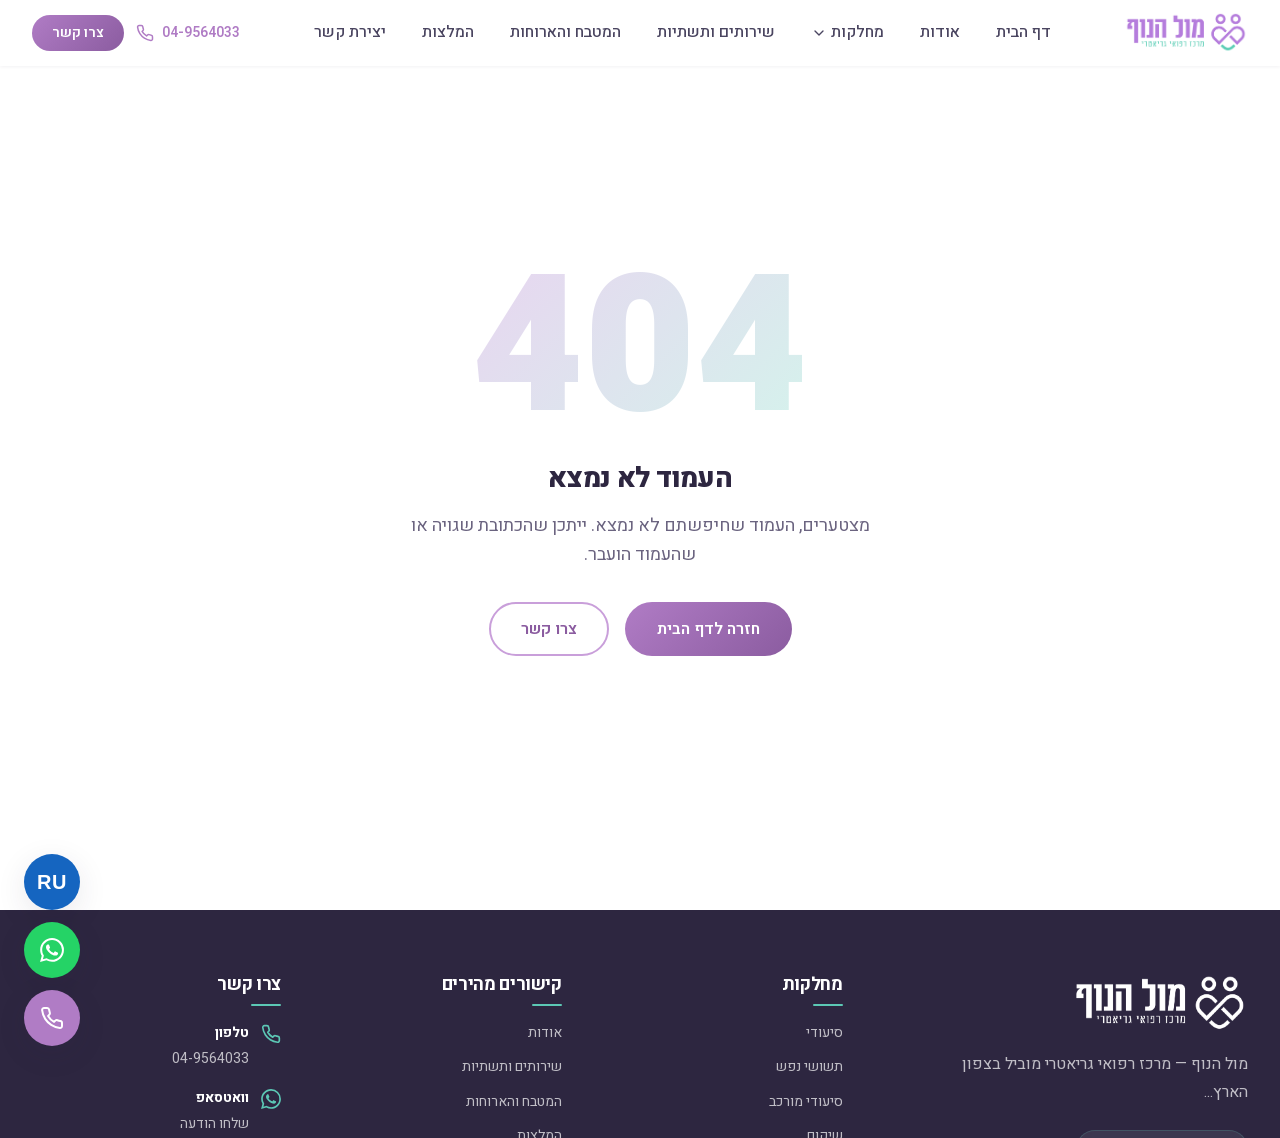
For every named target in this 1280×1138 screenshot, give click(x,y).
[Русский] (52, 882)
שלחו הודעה (214, 1123)
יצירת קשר (350, 32)
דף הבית (1023, 32)
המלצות (448, 32)
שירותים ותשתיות (716, 32)
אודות (940, 32)
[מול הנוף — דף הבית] (1186, 33)
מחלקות (847, 32)
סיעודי (824, 1032)
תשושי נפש (809, 1066)
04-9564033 (210, 1058)
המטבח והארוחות (565, 32)
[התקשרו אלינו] (52, 1018)
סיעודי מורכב (806, 1101)
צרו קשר (78, 32)
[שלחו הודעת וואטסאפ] (52, 950)
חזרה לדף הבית (708, 629)
